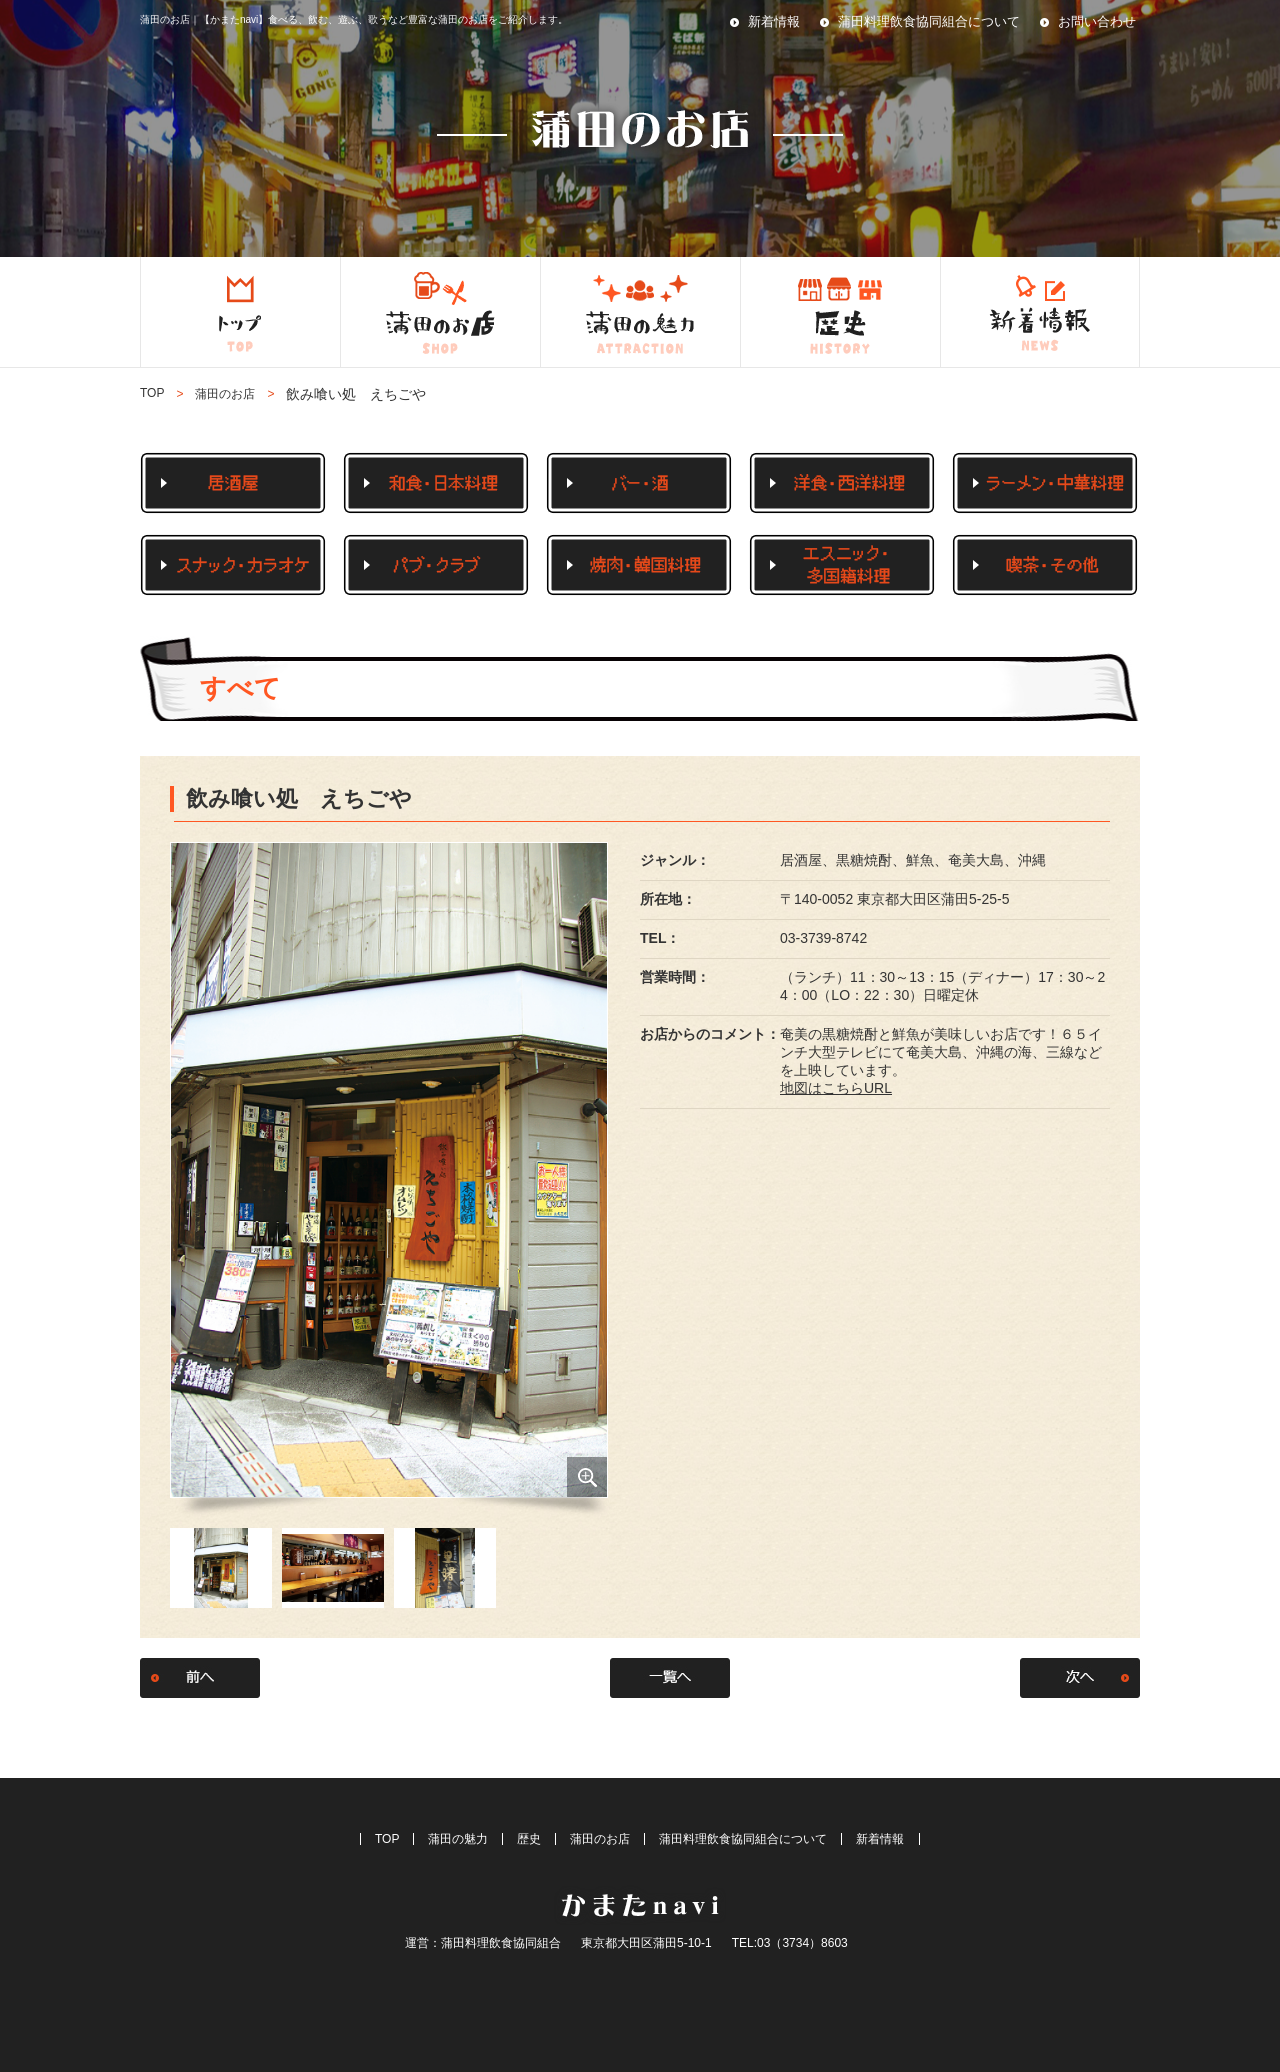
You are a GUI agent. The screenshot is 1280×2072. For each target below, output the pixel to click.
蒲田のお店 (600, 1839)
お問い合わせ (1097, 21)
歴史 (529, 1839)
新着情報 (774, 21)
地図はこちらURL (836, 1088)
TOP (152, 393)
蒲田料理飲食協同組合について (929, 21)
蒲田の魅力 (458, 1839)
